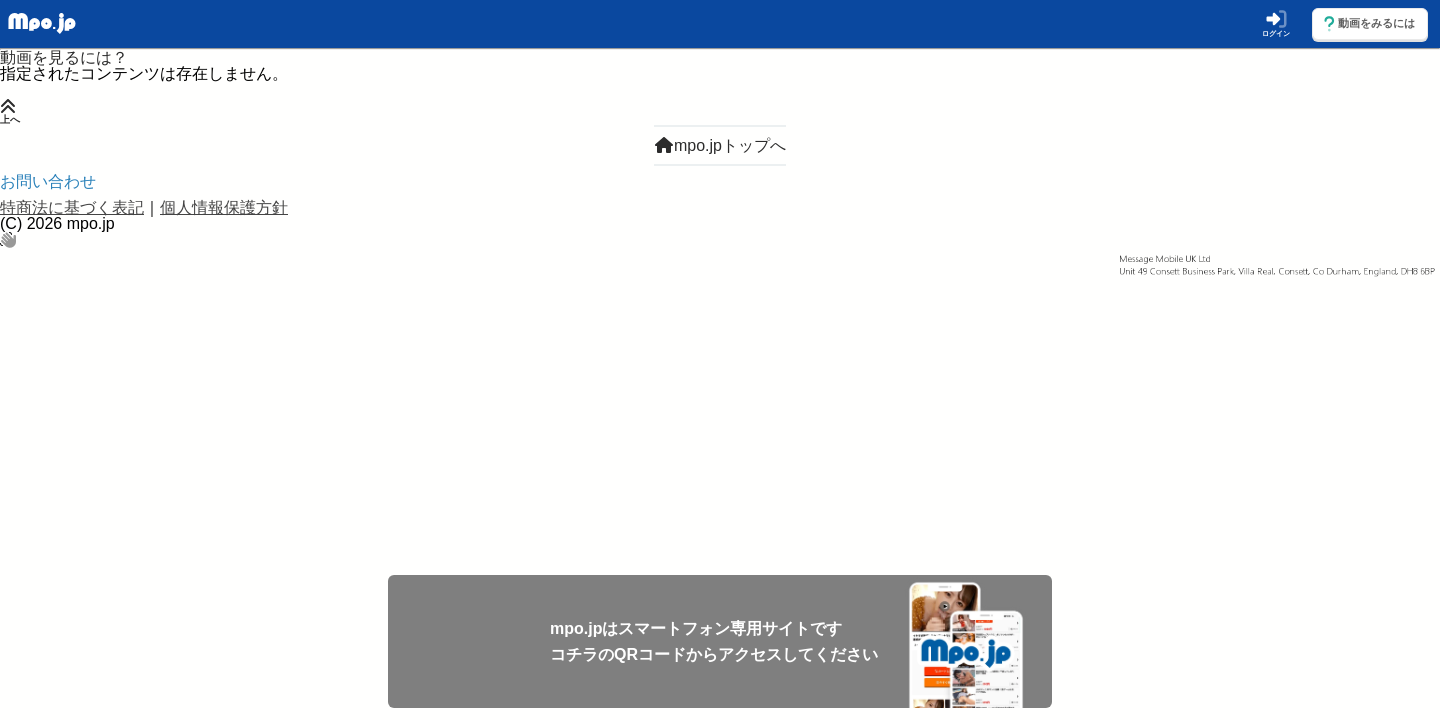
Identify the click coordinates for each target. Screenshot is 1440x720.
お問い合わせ (48, 181)
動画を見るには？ (64, 57)
